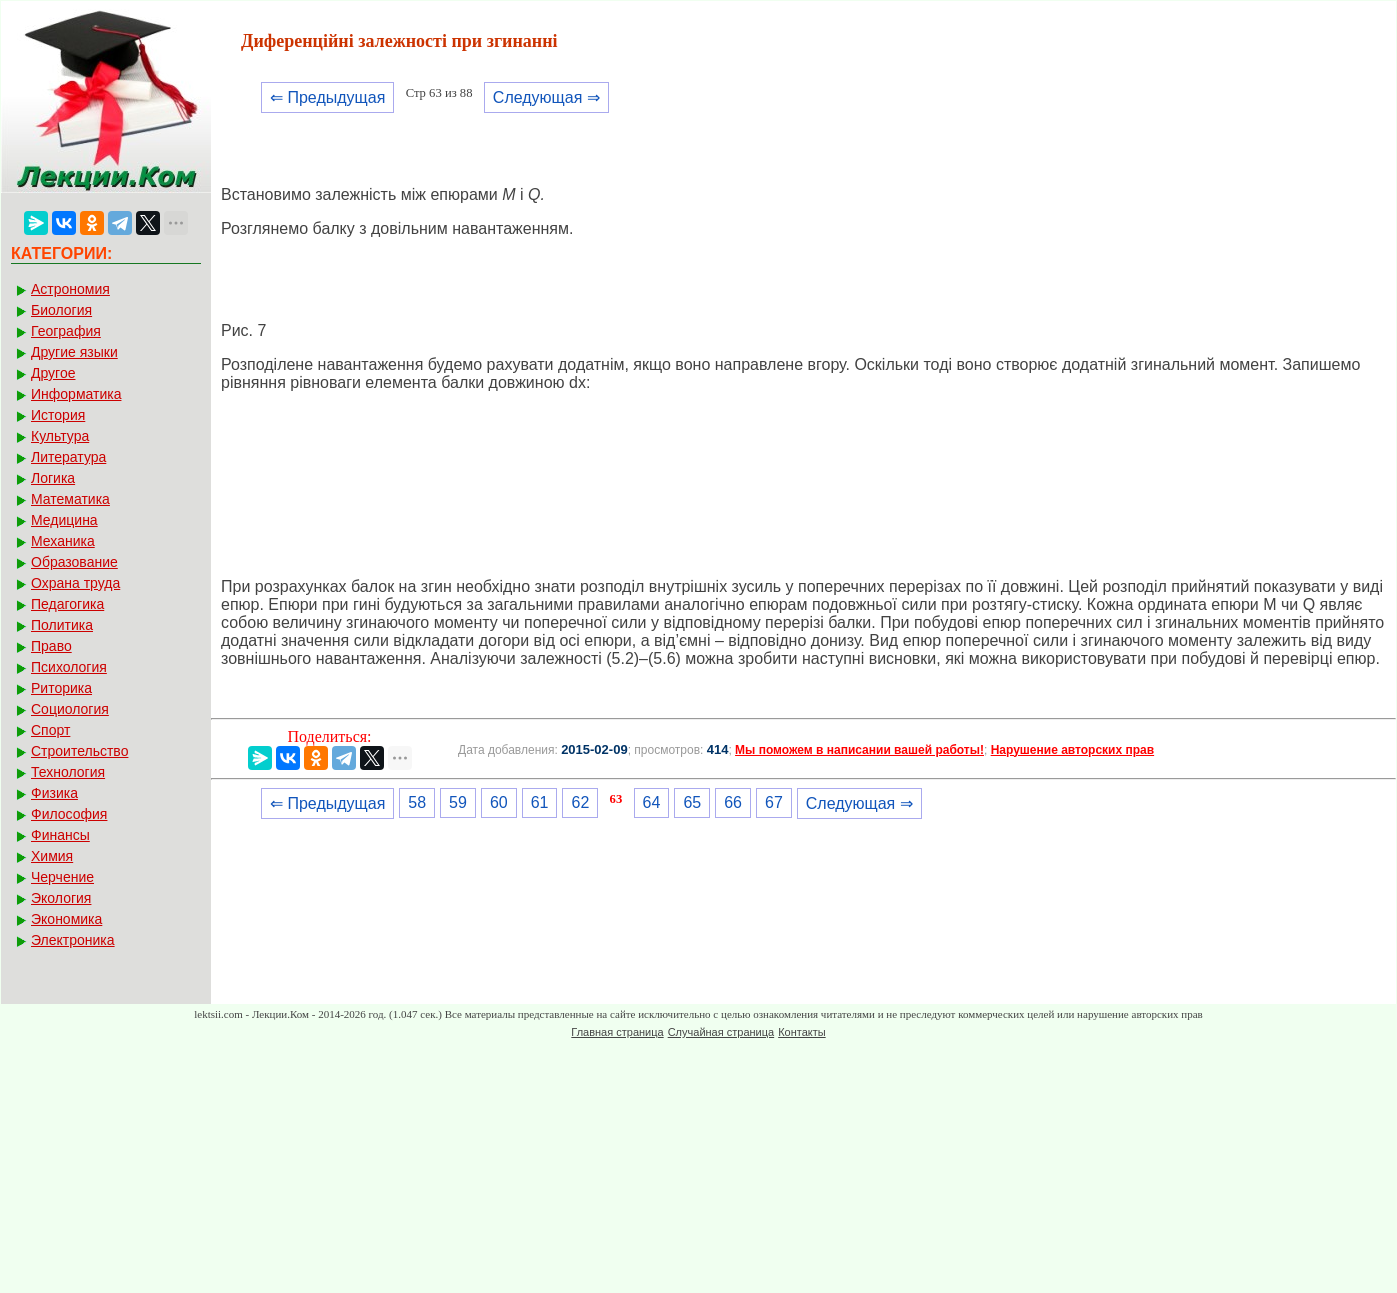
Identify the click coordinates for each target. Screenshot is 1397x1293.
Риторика (61, 688)
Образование (74, 562)
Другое (53, 373)
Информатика (76, 394)
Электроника (73, 940)
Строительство (79, 751)
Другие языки (74, 352)
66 (733, 802)
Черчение (62, 877)
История (58, 415)
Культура (60, 436)
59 (458, 802)
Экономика (66, 919)
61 (540, 802)
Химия (52, 856)
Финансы (60, 835)
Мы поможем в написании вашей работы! (859, 750)
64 (652, 802)
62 (580, 802)
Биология (61, 310)
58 (417, 802)
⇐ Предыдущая (327, 97)
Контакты (802, 1032)
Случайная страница (721, 1032)
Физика (54, 793)
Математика (70, 499)
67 (774, 802)
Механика (63, 541)
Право (51, 646)
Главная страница (617, 1032)
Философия (69, 814)
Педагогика (67, 604)
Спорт (50, 730)
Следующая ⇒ (546, 97)
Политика (62, 625)
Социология (70, 709)
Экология (61, 898)
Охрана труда (75, 583)
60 (499, 802)
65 (692, 802)
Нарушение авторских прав (1072, 750)
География (66, 331)
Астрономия (70, 289)
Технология (68, 772)
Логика (53, 478)
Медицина (64, 520)
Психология (69, 667)
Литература (68, 457)
